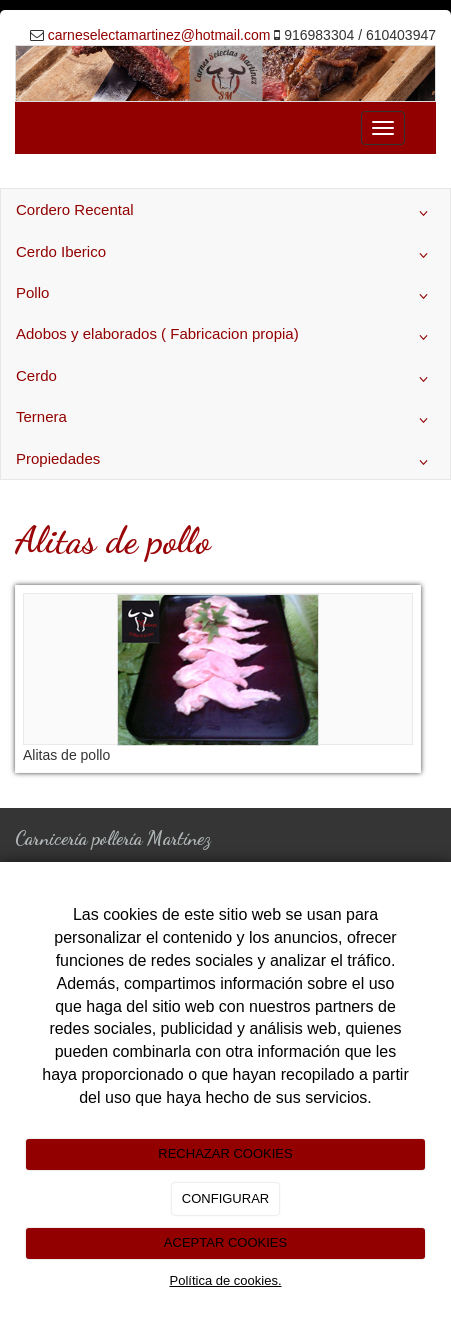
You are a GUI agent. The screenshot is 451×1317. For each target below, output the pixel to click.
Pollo (225, 296)
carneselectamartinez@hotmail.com (159, 35)
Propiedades (225, 462)
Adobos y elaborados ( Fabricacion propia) (225, 337)
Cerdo (225, 379)
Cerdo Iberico (225, 255)
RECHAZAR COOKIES (225, 1153)
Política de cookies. (225, 1280)
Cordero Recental (225, 213)
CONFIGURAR (225, 1198)
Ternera (225, 420)
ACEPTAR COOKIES (225, 1242)
